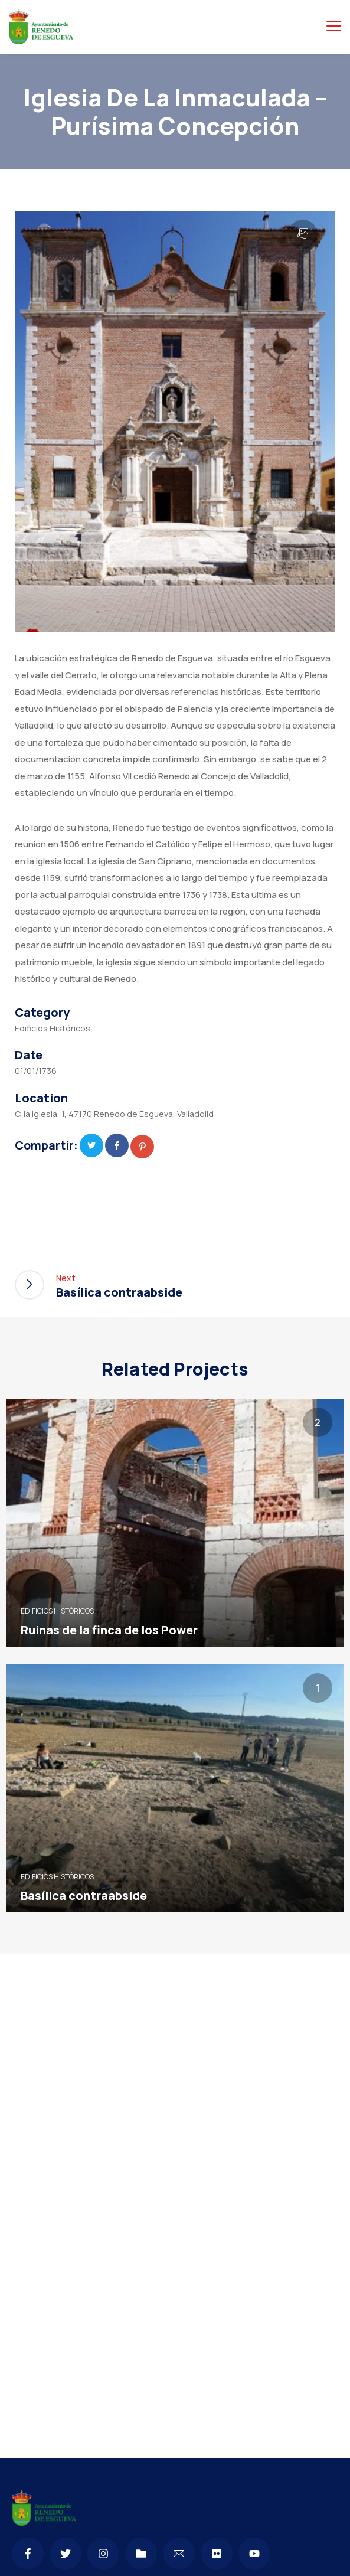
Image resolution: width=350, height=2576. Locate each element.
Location (41, 1098)
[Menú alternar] (333, 26)
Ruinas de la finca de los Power (109, 1630)
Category (42, 1012)
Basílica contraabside (84, 1896)
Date (28, 1055)
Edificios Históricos (52, 1028)
